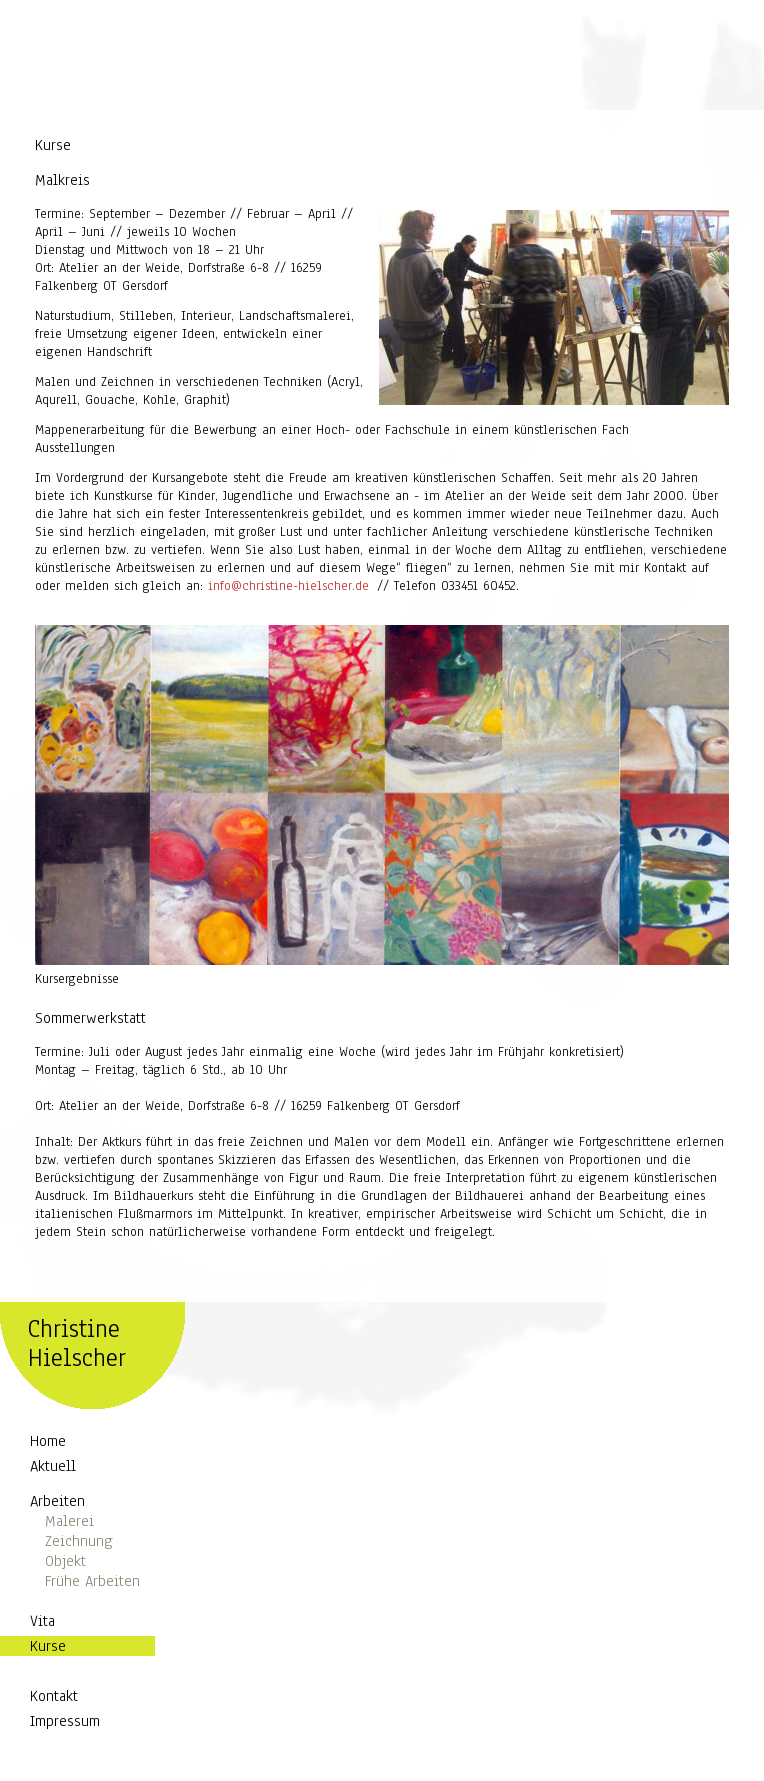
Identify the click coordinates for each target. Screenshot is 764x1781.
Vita (42, 1623)
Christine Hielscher (77, 1345)
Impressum (65, 1723)
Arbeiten (57, 1503)
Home (48, 1443)
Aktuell (53, 1468)
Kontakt (54, 1698)
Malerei (69, 1523)
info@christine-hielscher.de (288, 588)
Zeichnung (79, 1543)
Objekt (65, 1563)
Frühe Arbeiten (92, 1583)
